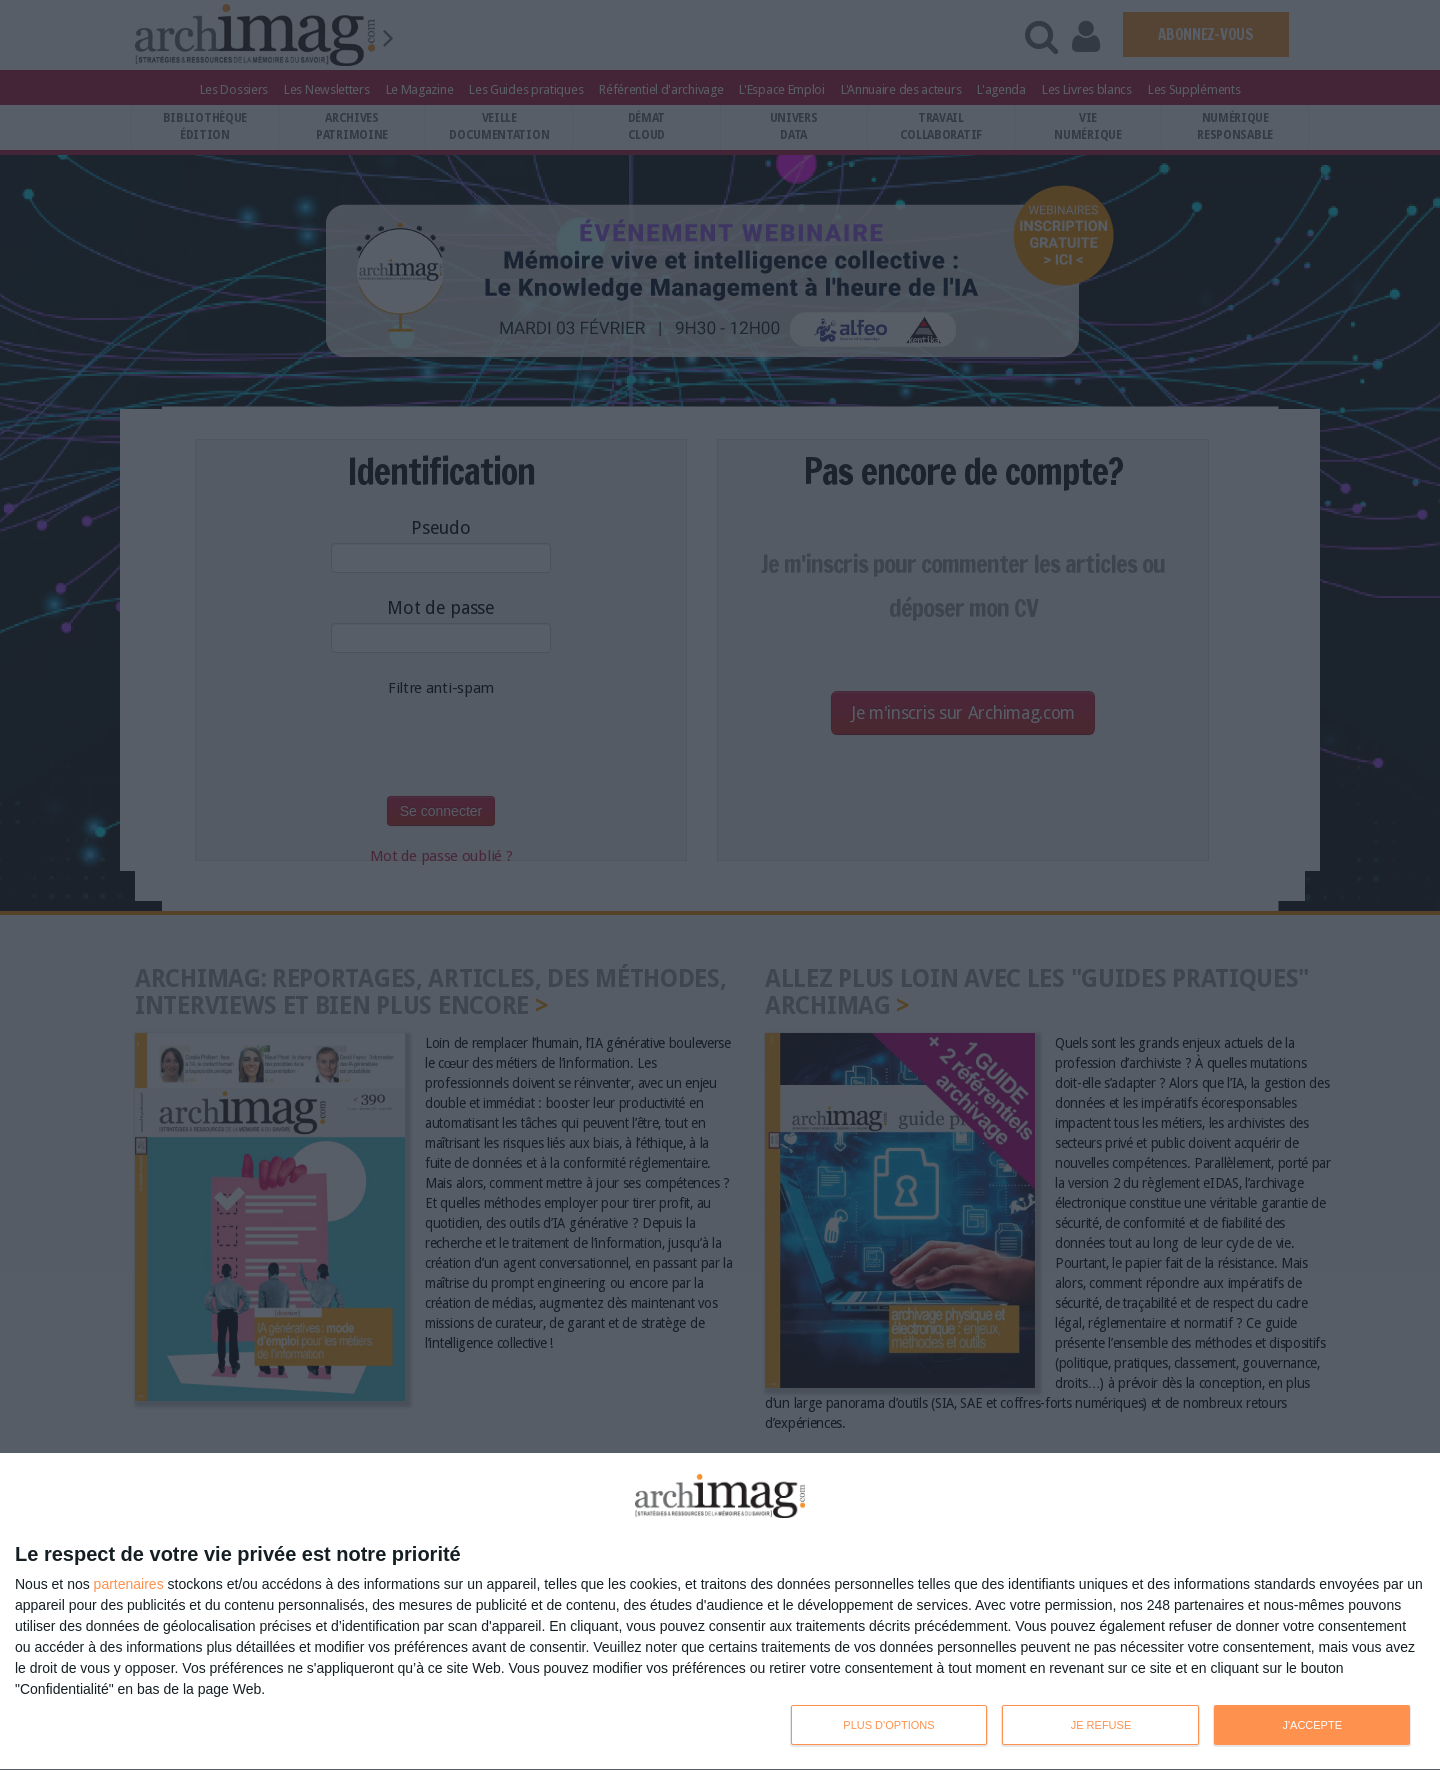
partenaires (129, 1584)
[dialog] (720, 1612)
